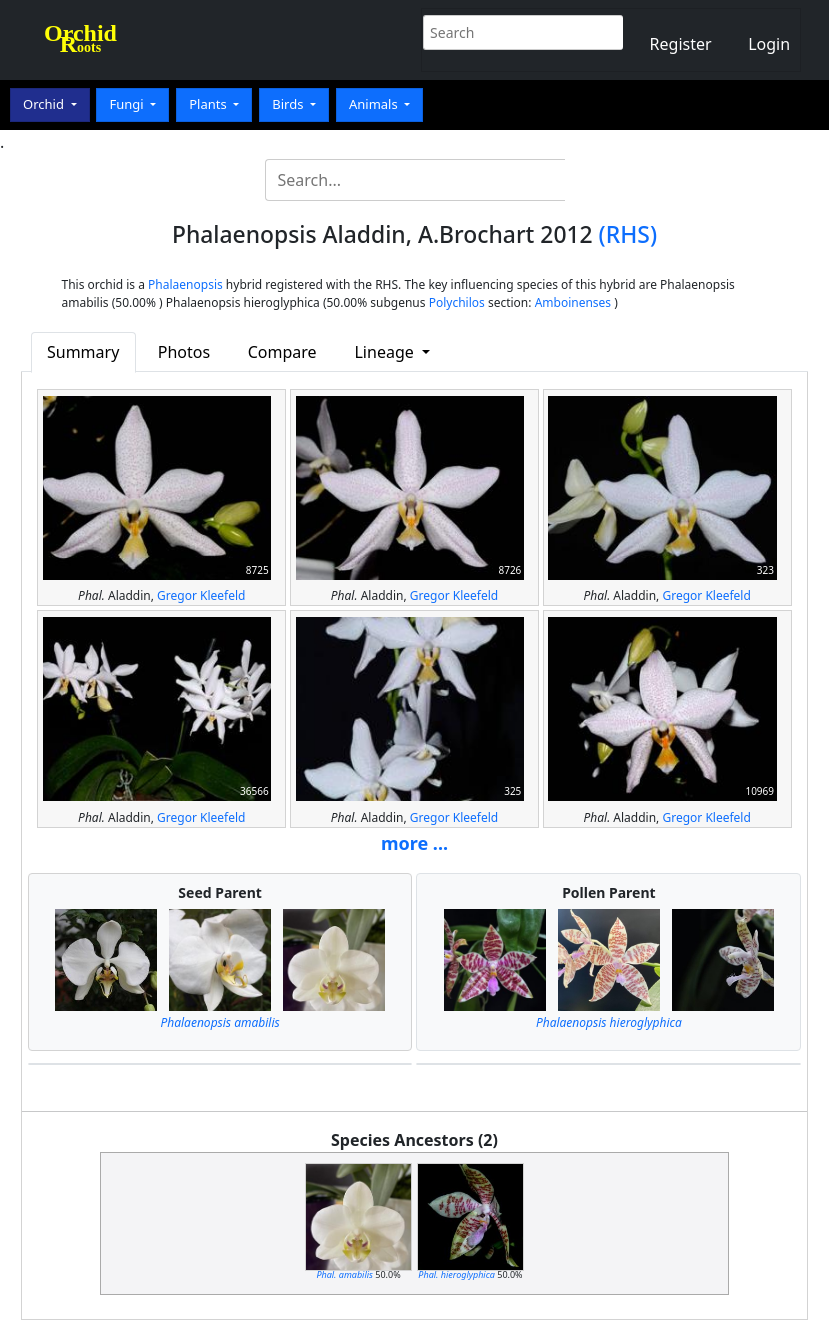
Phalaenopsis (185, 284)
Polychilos (457, 302)
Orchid (45, 104)
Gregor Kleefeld (201, 595)
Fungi (128, 104)
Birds (289, 104)
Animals (375, 104)
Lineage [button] (385, 352)
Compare (282, 352)
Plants (209, 104)
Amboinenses (573, 302)
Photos (184, 352)
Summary (83, 352)
